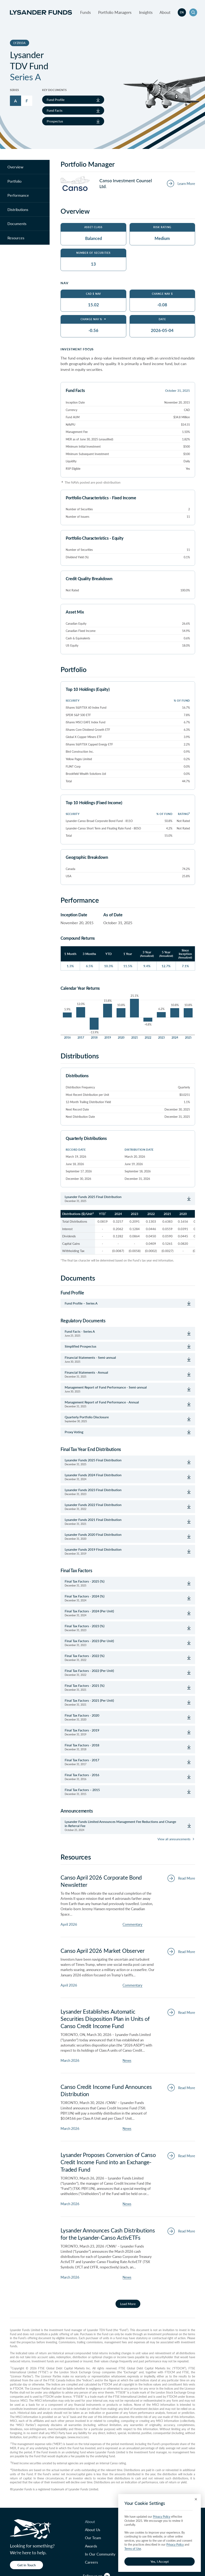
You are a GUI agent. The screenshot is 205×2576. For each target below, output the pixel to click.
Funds (85, 12)
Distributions (17, 209)
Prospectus (73, 121)
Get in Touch (26, 2565)
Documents (16, 223)
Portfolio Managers (114, 12)
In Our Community (100, 2554)
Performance (18, 195)
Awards (91, 2545)
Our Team (93, 2537)
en (182, 12)
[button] (193, 12)
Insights (146, 12)
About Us (92, 2529)
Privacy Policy (161, 2516)
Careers (91, 2562)
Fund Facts (73, 110)
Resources (15, 237)
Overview (15, 166)
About (165, 12)
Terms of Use (132, 2548)
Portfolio (14, 181)
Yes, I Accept (159, 2561)
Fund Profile (73, 99)
